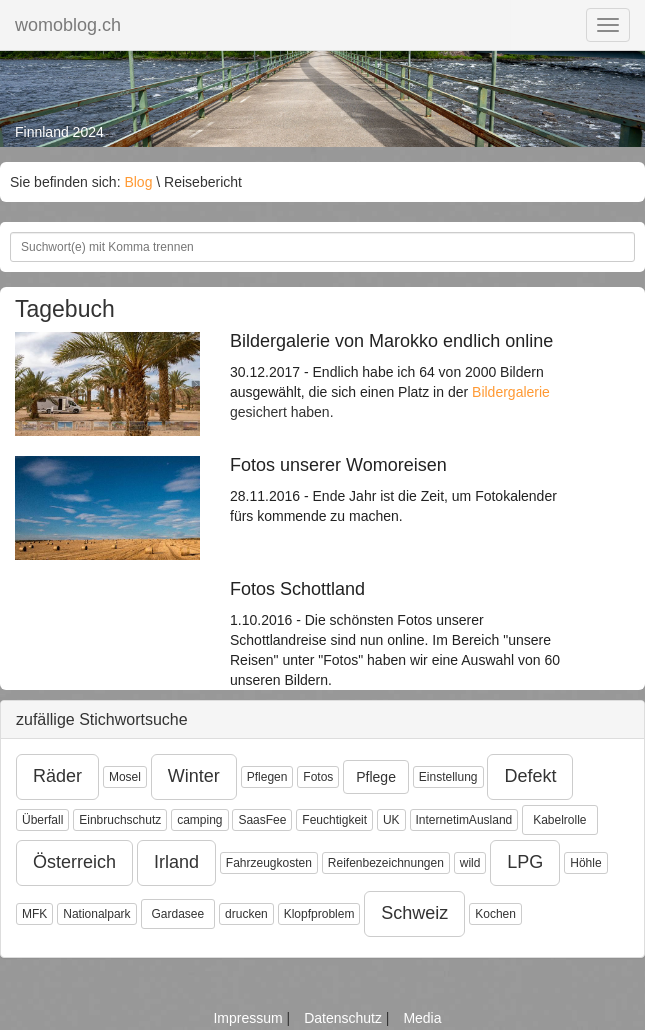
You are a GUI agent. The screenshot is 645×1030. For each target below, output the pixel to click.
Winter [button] (194, 776)
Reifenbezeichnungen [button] (386, 863)
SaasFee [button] (262, 820)
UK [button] (391, 820)
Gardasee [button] (178, 914)
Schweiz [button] (414, 913)
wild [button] (470, 863)
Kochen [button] (495, 914)
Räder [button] (57, 776)
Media (422, 1018)
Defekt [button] (530, 776)
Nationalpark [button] (96, 914)
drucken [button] (246, 914)
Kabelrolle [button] (559, 820)
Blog (138, 182)
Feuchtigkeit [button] (334, 820)
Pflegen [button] (267, 777)
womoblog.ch (68, 25)
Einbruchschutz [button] (120, 820)
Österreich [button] (74, 862)
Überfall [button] (42, 820)
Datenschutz (345, 1018)
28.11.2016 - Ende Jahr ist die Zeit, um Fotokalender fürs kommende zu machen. (403, 490)
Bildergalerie (511, 392)
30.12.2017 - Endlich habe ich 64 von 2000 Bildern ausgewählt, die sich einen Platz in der (403, 366)
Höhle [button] (585, 863)
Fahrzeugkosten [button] (269, 863)
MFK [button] (34, 914)
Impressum (249, 1018)
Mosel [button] (125, 777)
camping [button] (199, 820)
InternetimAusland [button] (464, 820)
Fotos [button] (318, 777)
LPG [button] (525, 862)
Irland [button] (176, 862)
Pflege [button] (376, 777)
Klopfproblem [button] (319, 914)
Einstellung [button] (448, 777)
